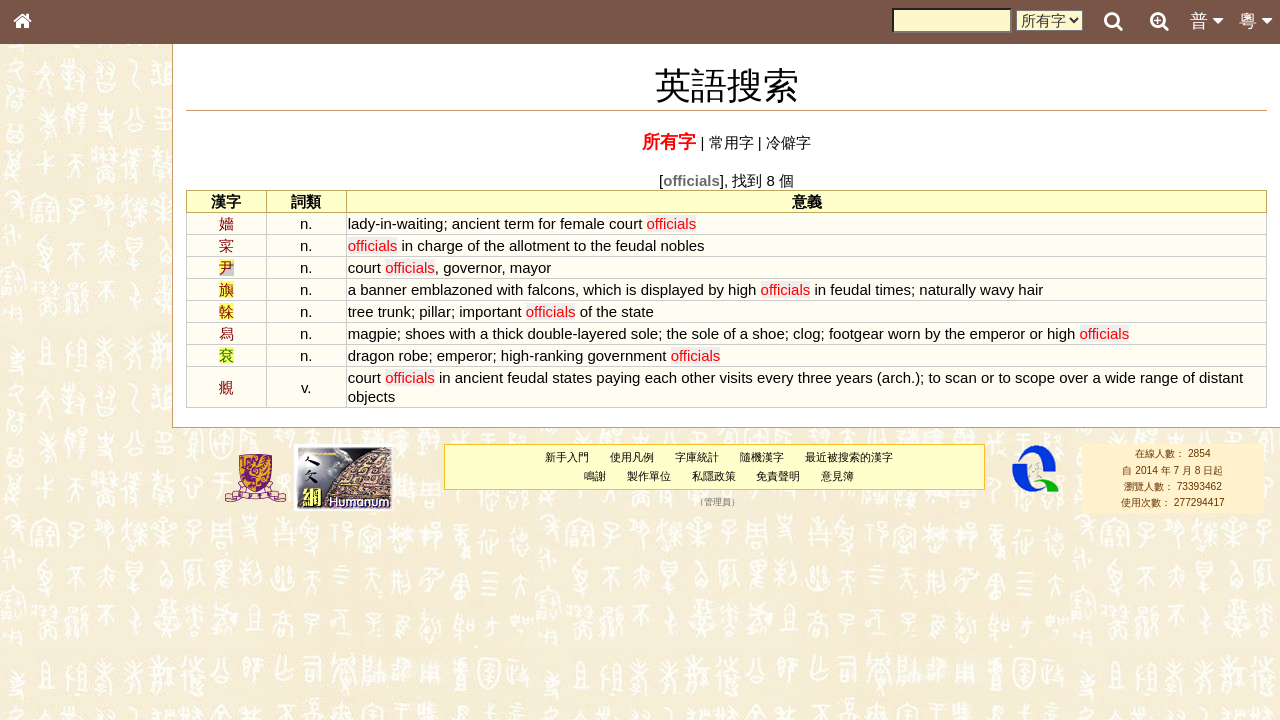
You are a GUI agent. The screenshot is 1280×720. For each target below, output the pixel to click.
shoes (425, 333)
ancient (476, 223)
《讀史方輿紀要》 (73, 633)
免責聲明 (778, 476)
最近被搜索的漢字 (849, 457)
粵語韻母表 (55, 429)
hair (1030, 289)
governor (472, 267)
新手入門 (567, 457)
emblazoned (452, 289)
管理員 (717, 503)
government (626, 355)
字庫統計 (697, 457)
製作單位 (649, 476)
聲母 (40, 526)
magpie (372, 333)
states (572, 377)
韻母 (68, 526)
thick (508, 333)
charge (440, 245)
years (854, 377)
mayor (531, 267)
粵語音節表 (55, 392)
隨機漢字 (762, 457)
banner (383, 289)
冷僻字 (788, 142)
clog (806, 333)
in (386, 223)
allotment (539, 245)
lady (361, 223)
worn (904, 333)
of (473, 245)
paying (618, 377)
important (490, 311)
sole (644, 333)
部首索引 (49, 267)
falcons (551, 289)
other (698, 377)
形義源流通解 (61, 340)
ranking (558, 355)
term (519, 223)
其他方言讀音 (61, 562)
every (775, 377)
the (494, 245)
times (893, 289)
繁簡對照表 (55, 669)
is (631, 289)
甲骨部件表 (55, 303)
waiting (420, 223)
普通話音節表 (61, 544)
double (550, 333)
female (582, 223)
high (742, 289)
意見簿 (837, 476)
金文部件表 (55, 322)
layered (601, 333)
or (1036, 333)
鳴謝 (595, 476)
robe (413, 355)
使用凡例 (632, 457)
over (1073, 377)
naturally (947, 289)
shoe (768, 333)
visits (736, 377)
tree (361, 311)
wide (1120, 377)
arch (896, 377)
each (661, 377)
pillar (435, 311)
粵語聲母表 (55, 410)
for (546, 223)
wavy (997, 289)
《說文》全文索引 (73, 615)
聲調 (95, 526)
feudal (636, 245)
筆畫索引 (49, 285)
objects (371, 396)
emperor (998, 333)
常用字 (731, 142)
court (625, 223)
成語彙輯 (49, 651)
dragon (371, 355)
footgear (856, 333)
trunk (394, 311)
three (815, 377)
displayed (672, 289)
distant (1221, 377)
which (602, 289)
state (637, 311)
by (716, 289)
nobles (682, 245)
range (1159, 377)
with (510, 289)
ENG (88, 220)
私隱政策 (714, 476)
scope (1035, 377)
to (580, 245)
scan (961, 377)
